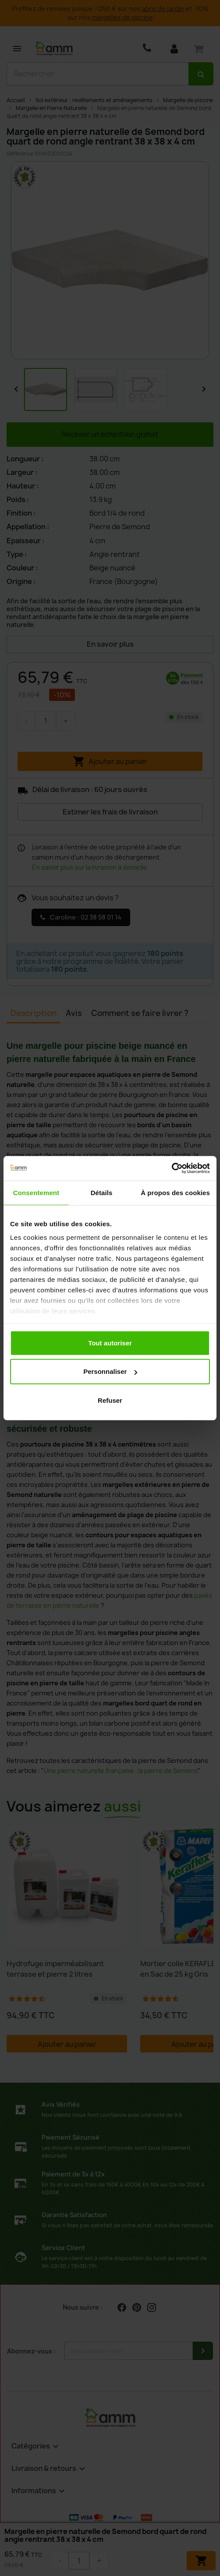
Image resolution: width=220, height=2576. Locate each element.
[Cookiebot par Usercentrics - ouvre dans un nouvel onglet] (171, 1168)
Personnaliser (110, 1371)
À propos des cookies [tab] (175, 1192)
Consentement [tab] (36, 1192)
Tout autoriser (110, 1342)
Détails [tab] (102, 1192)
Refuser (110, 1400)
